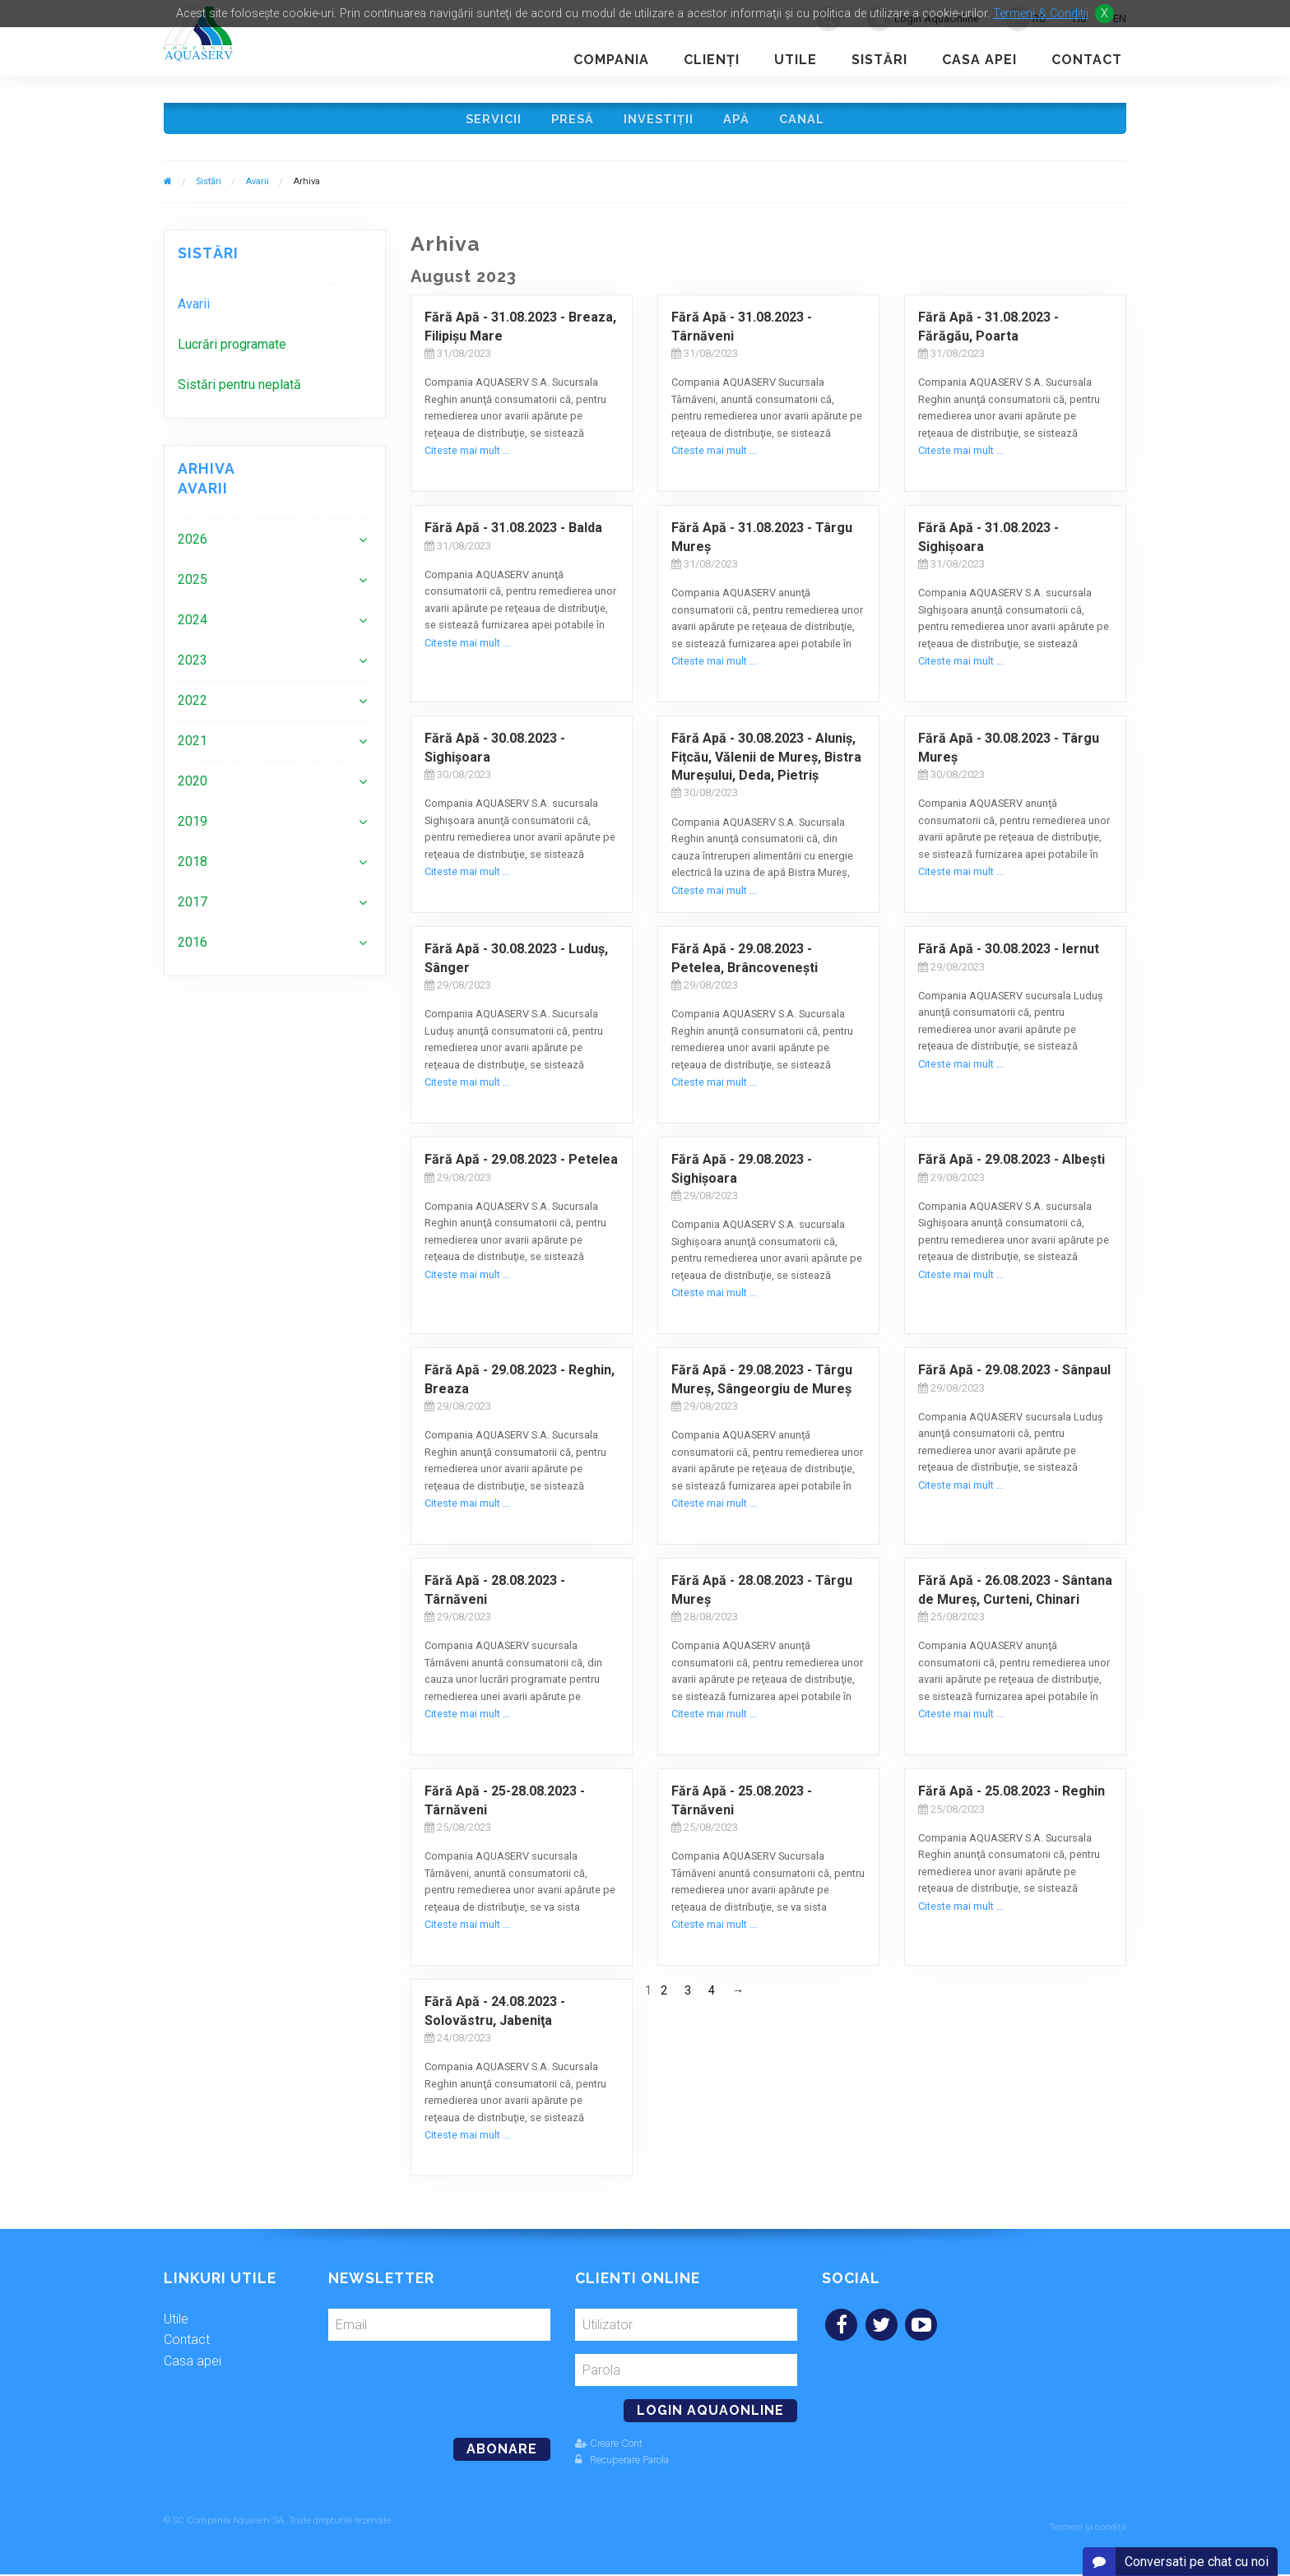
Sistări (879, 59)
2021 (192, 749)
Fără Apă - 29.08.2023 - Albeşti (1011, 1167)
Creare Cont (609, 2451)
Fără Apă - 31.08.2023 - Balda (513, 536)
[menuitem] (275, 312)
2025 (192, 587)
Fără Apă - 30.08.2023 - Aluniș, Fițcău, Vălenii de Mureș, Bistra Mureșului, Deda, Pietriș (766, 765)
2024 (192, 628)
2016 (192, 950)
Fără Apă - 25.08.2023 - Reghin (1011, 1799)
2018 (192, 870)
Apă (740, 122)
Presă (569, 122)
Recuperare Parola (622, 2467)
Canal (809, 122)
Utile (795, 59)
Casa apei (979, 59)
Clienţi (712, 59)
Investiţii (660, 122)
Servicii (487, 122)
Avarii (257, 189)
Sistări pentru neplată (239, 393)
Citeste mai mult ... (467, 458)
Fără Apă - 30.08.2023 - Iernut (1008, 957)
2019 (192, 829)
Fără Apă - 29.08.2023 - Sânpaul (1014, 1378)
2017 (192, 910)
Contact (1086, 59)
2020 (192, 789)
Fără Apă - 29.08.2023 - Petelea (521, 1167)
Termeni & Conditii (1040, 14)
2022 (192, 708)
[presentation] (441, 2391)
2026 (192, 547)
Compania (611, 59)
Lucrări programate (232, 352)
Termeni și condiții (1087, 2528)
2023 (192, 668)
